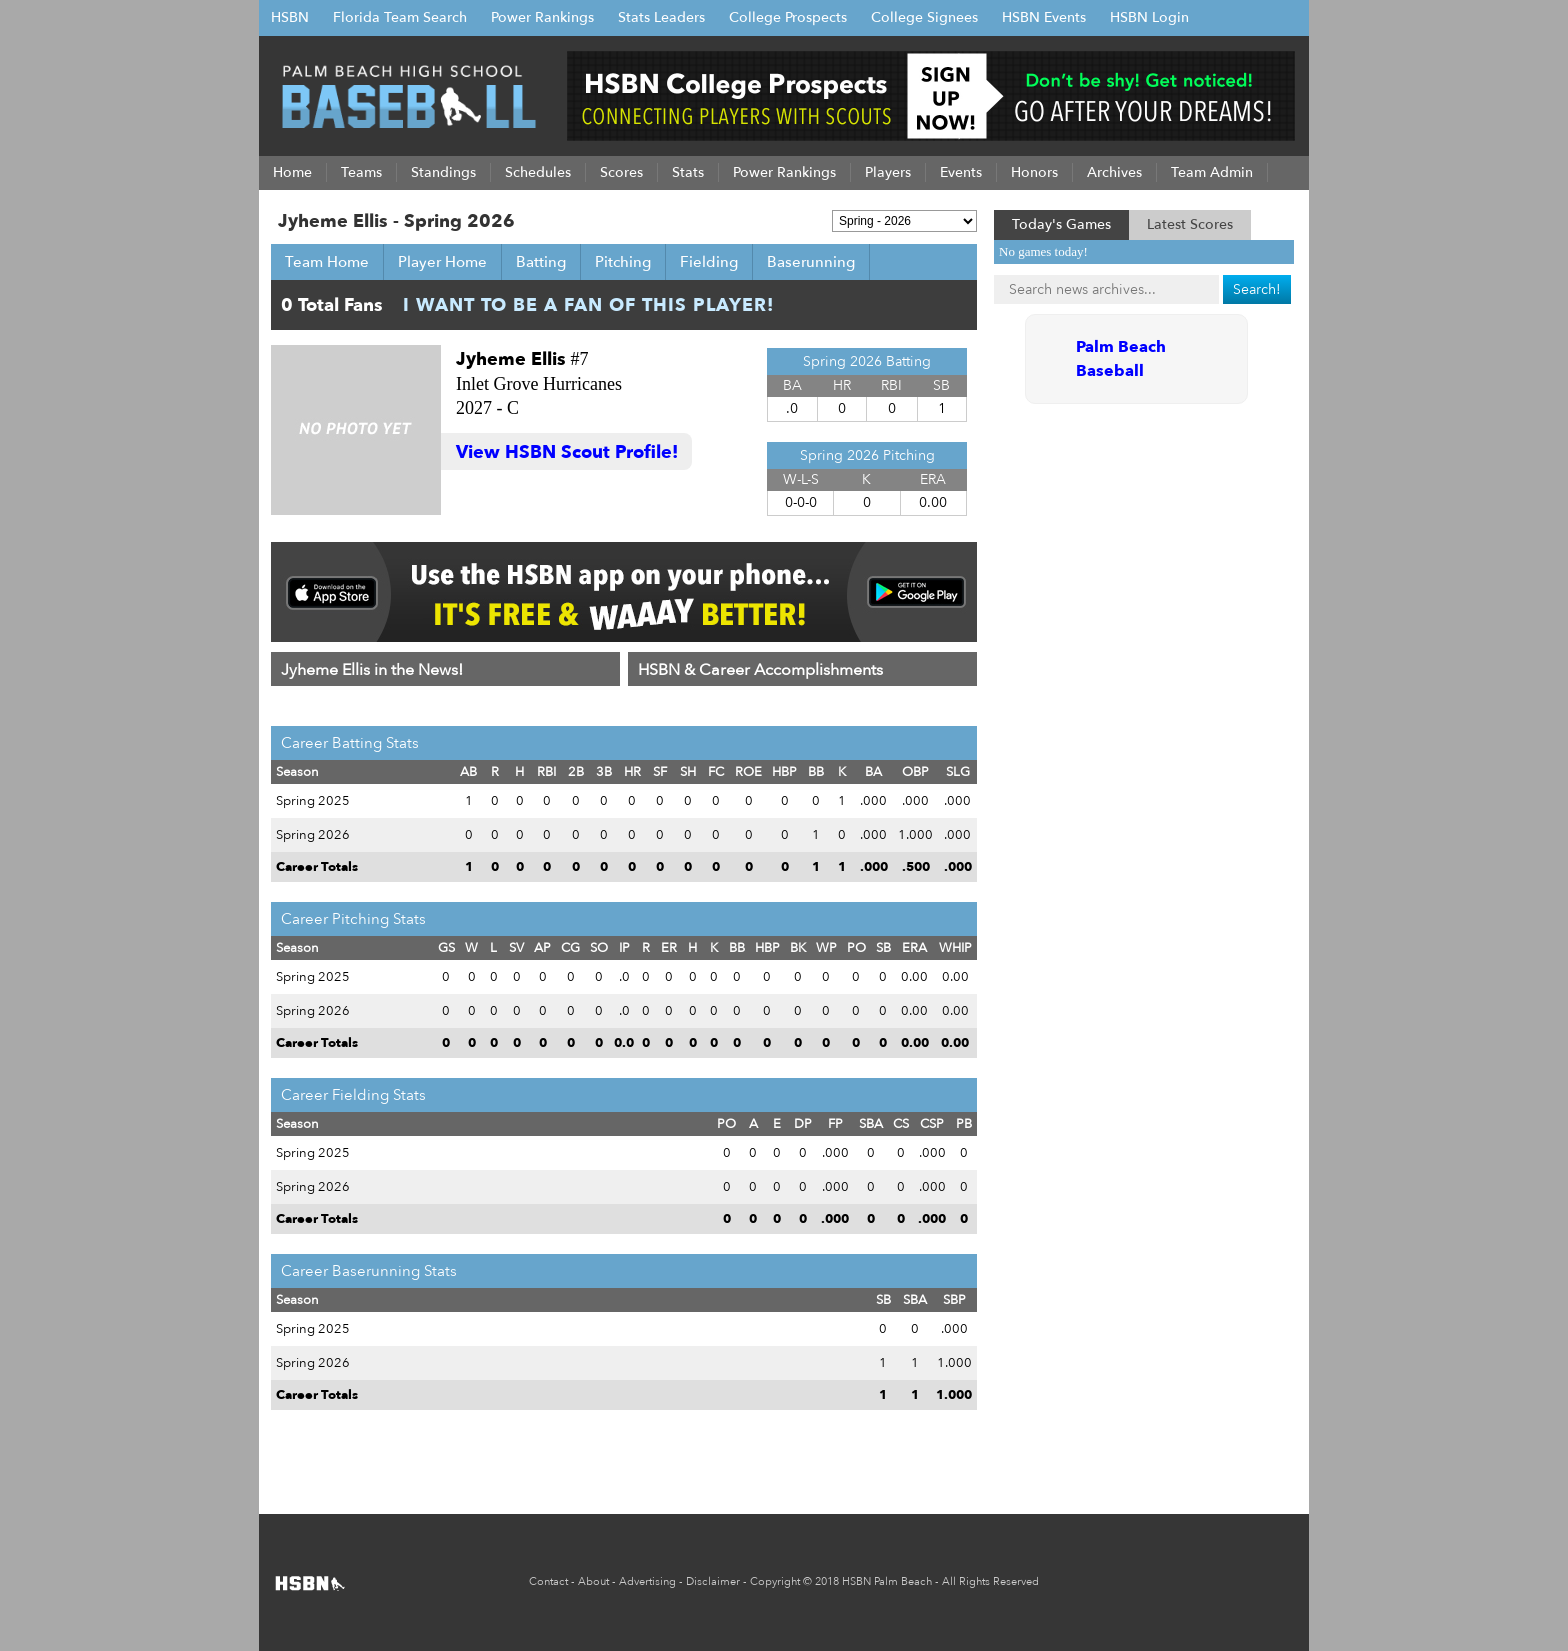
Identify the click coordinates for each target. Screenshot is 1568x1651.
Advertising (647, 1581)
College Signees (924, 17)
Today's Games (1061, 224)
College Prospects (788, 17)
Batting (541, 262)
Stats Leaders (661, 17)
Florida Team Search (400, 17)
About (593, 1581)
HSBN (290, 17)
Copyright (775, 1581)
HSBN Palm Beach (887, 1581)
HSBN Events (1044, 17)
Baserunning (811, 262)
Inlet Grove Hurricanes (539, 384)
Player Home (442, 262)
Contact (548, 1581)
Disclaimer (713, 1581)
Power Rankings (542, 17)
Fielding (709, 262)
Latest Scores (1190, 224)
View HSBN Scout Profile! (567, 452)
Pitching (623, 262)
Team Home (327, 262)
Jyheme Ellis (511, 359)
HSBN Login (1149, 17)
